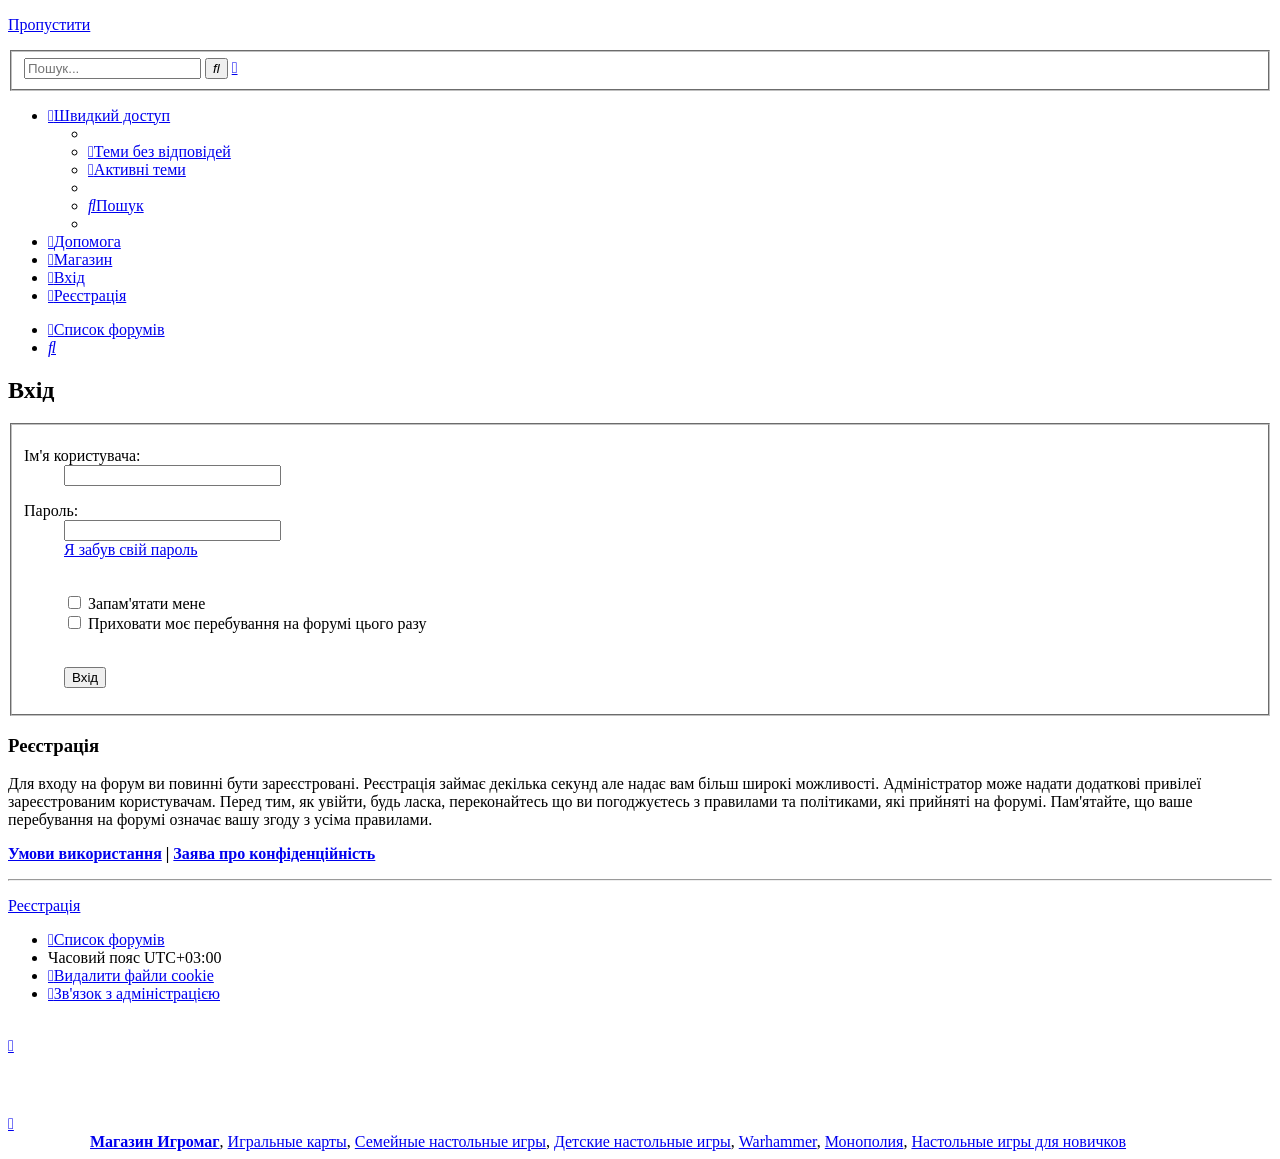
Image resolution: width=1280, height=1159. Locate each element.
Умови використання (85, 853)
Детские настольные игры (642, 1141)
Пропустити (49, 24)
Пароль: (51, 510)
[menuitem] (159, 151)
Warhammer (778, 1141)
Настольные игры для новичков (1018, 1141)
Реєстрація (44, 905)
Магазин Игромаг (155, 1141)
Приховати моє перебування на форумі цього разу (247, 623)
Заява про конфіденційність (274, 853)
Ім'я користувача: (82, 455)
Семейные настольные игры (450, 1141)
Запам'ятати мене (136, 603)
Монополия (864, 1141)
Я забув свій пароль (131, 549)
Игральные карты (287, 1141)
